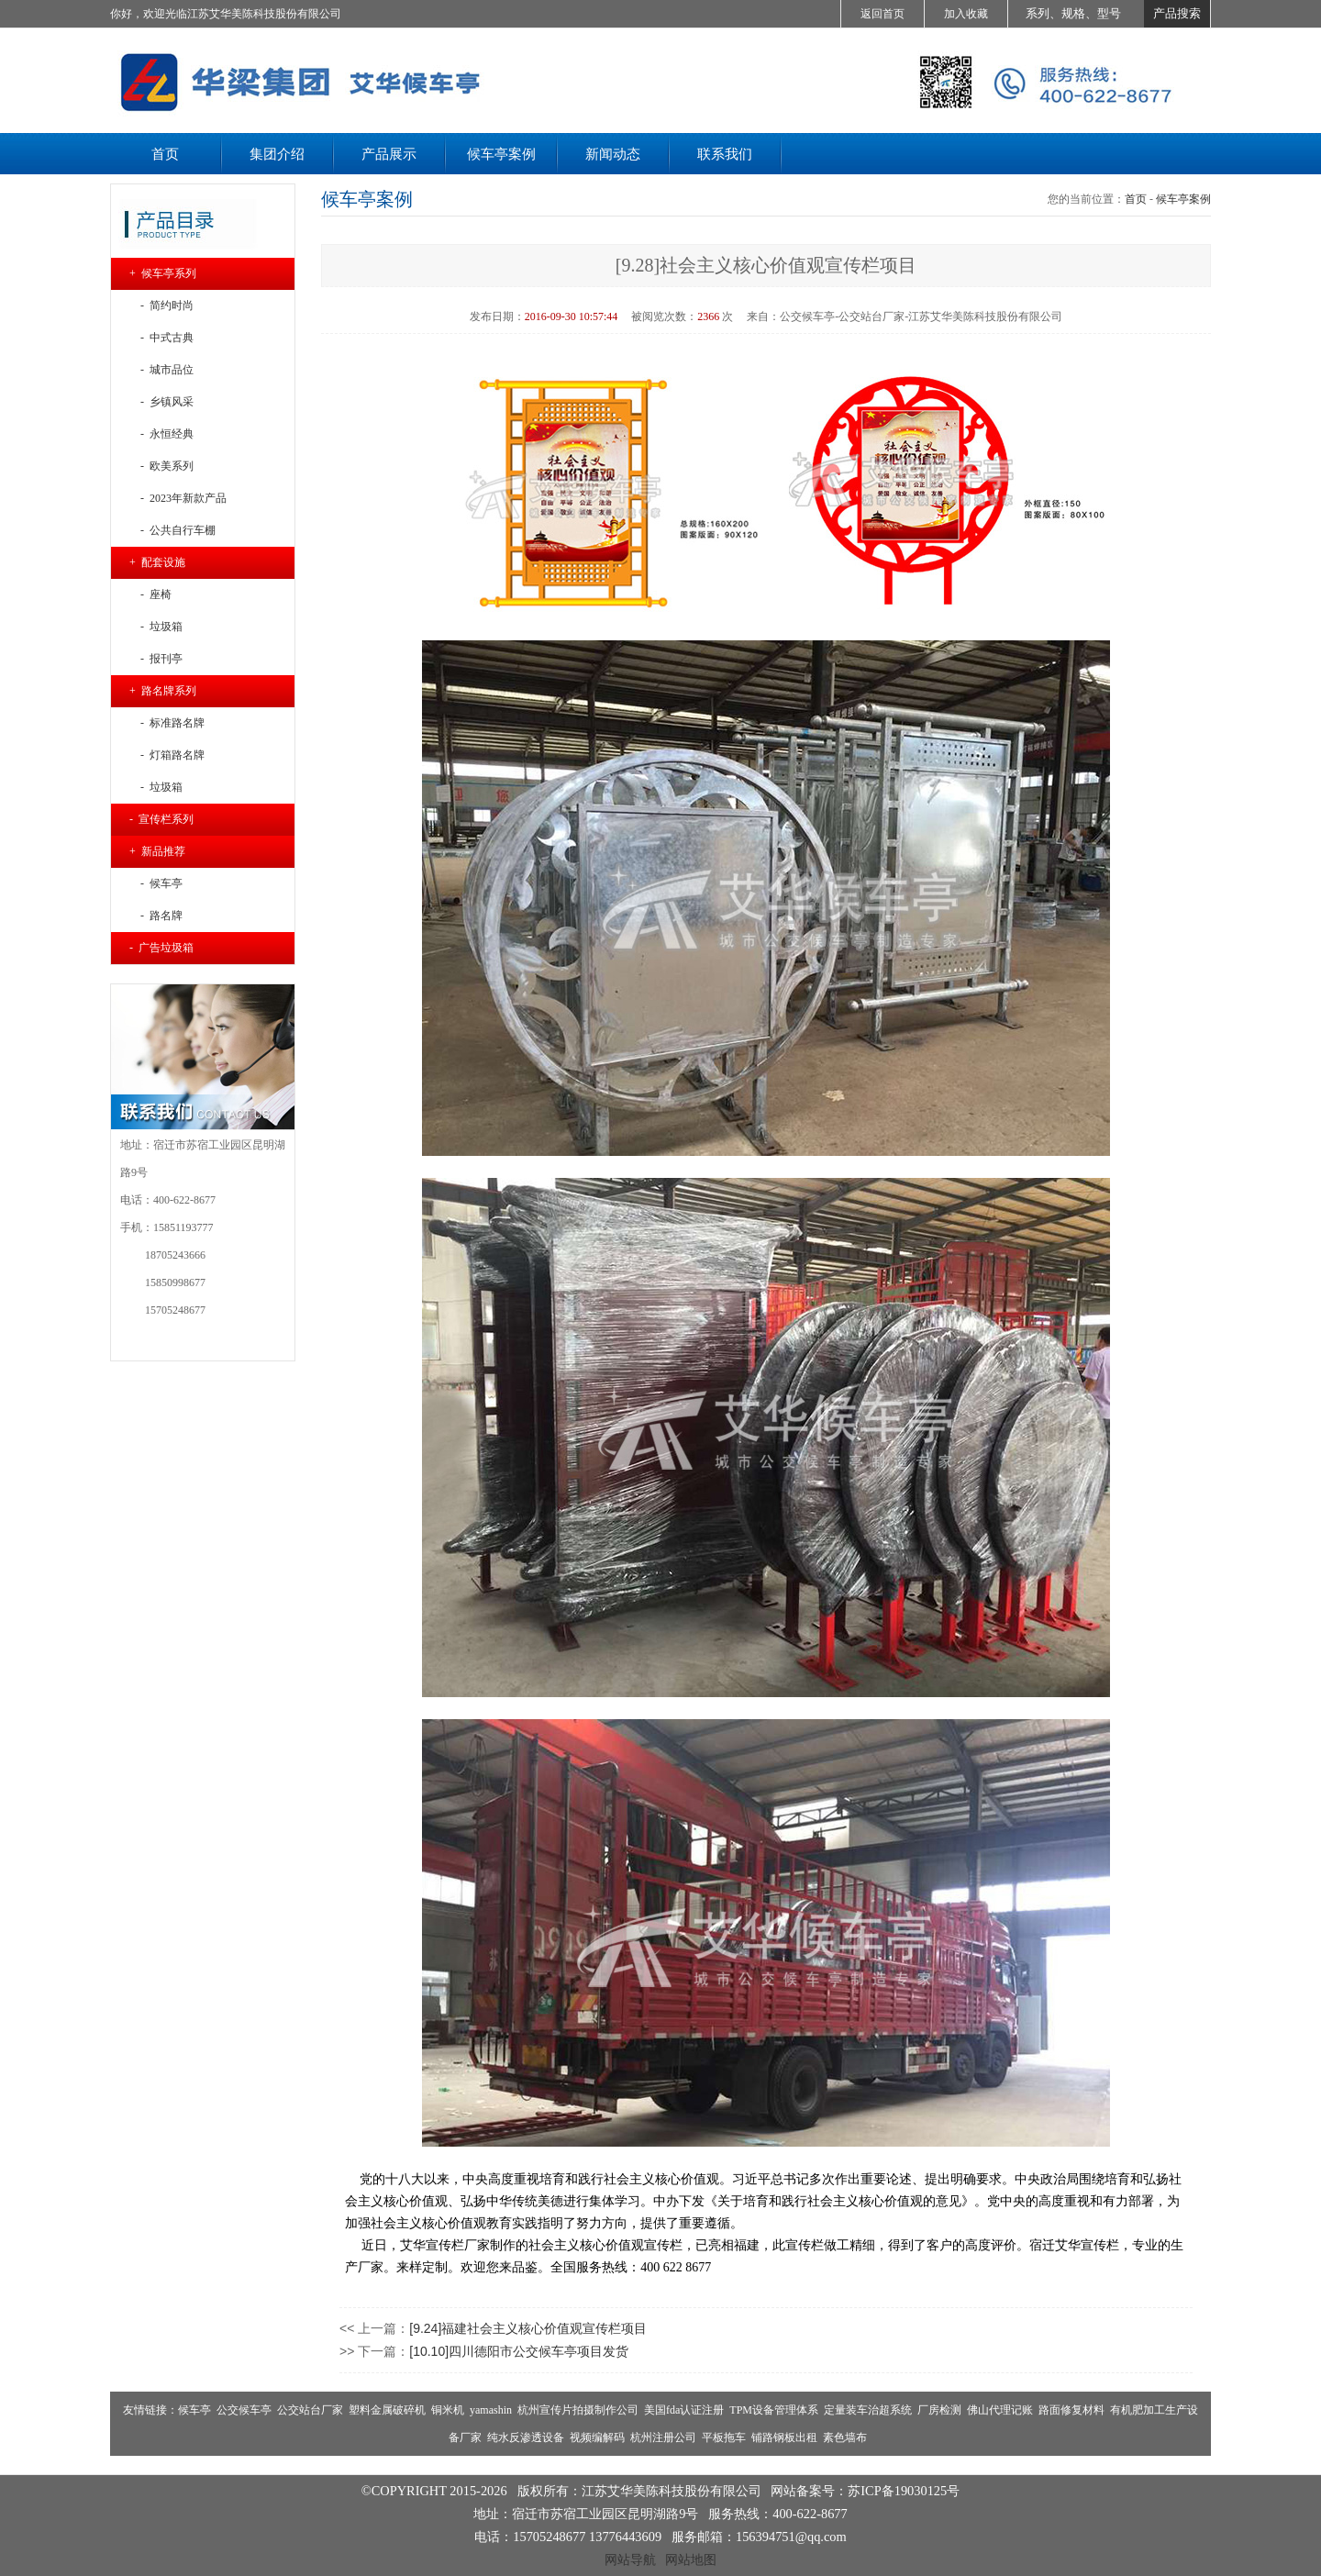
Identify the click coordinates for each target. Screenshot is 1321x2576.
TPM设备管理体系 (773, 2410)
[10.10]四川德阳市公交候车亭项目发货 (518, 2351)
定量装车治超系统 (868, 2410)
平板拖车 (724, 2437)
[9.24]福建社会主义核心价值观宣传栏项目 (528, 2328)
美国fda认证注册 (684, 2410)
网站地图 (690, 2559)
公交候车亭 (244, 2410)
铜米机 (447, 2410)
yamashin (491, 2410)
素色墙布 (845, 2437)
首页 (1136, 199)
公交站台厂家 (310, 2410)
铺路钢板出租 (784, 2437)
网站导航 (630, 2559)
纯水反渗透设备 (525, 2437)
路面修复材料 (1071, 2410)
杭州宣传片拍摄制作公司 (577, 2410)
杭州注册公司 (663, 2437)
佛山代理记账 (1000, 2410)
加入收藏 (966, 13)
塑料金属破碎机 (387, 2410)
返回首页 (882, 13)
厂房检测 (939, 2410)
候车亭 (194, 2410)
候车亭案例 (1183, 199)
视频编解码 (597, 2437)
